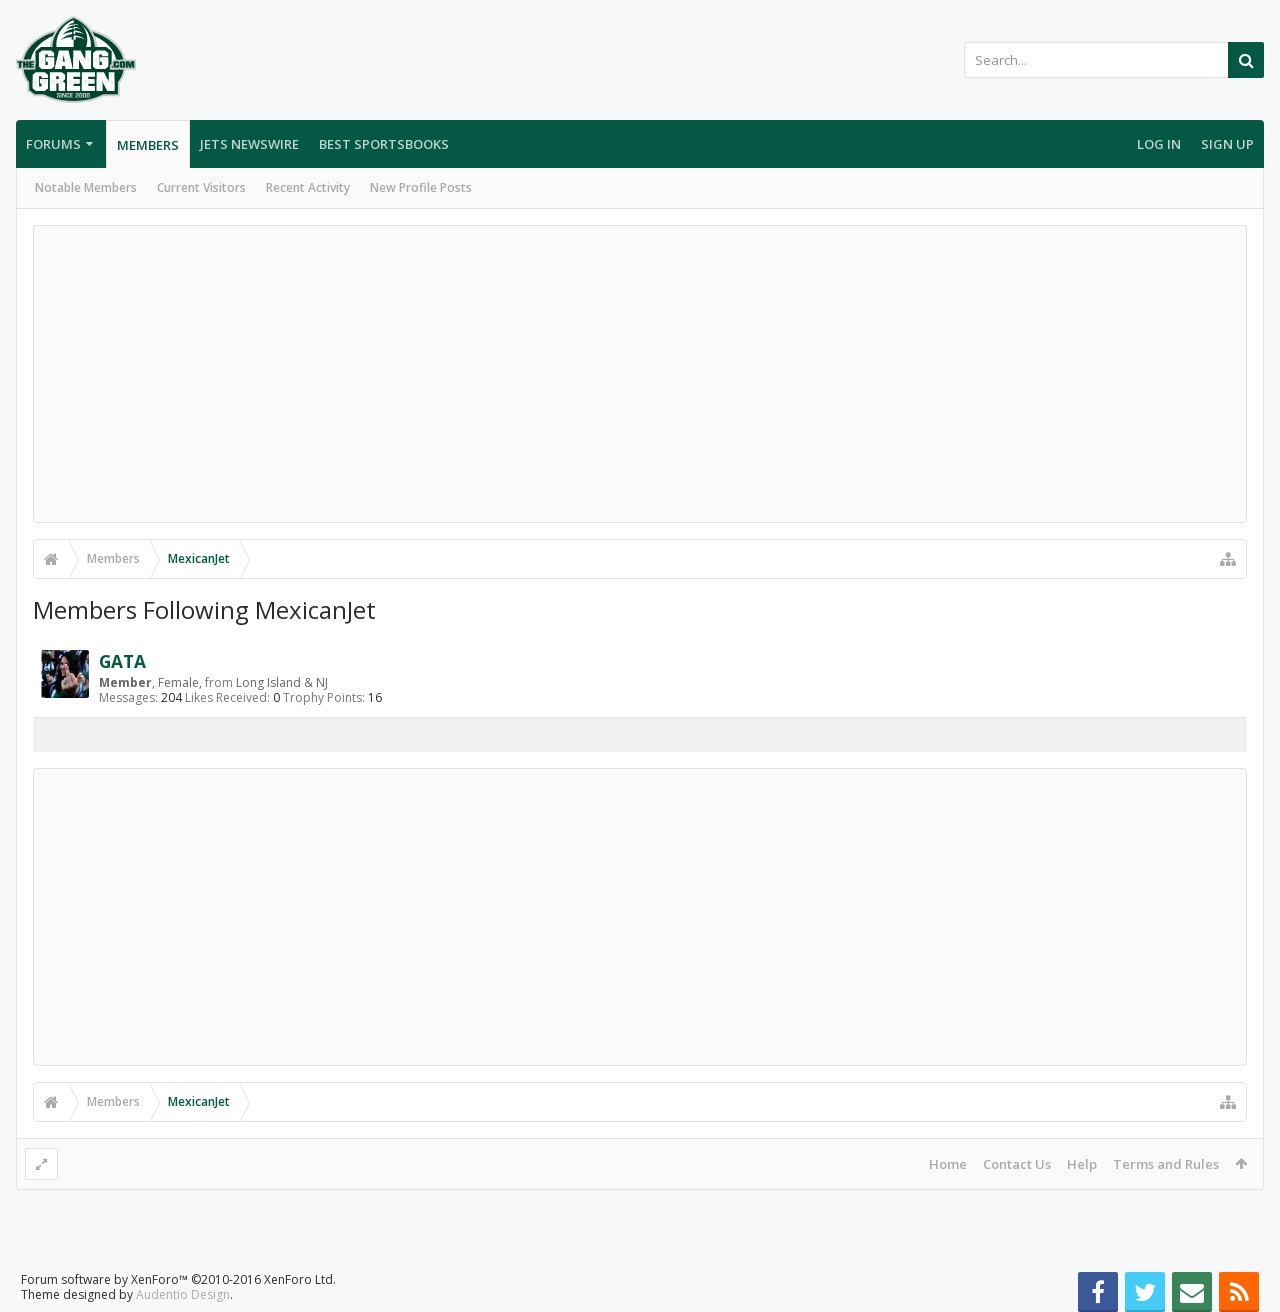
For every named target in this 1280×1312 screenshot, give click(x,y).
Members (148, 145)
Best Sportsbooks (384, 144)
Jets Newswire (249, 144)
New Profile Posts (421, 187)
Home (948, 1164)
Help (1082, 1164)
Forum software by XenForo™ (178, 1263)
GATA (122, 661)
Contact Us (1017, 1164)
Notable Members (86, 187)
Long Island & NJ (282, 682)
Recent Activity (308, 187)
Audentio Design (183, 1278)
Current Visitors (201, 187)
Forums (53, 144)
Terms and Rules (1166, 1164)
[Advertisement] (640, 374)
